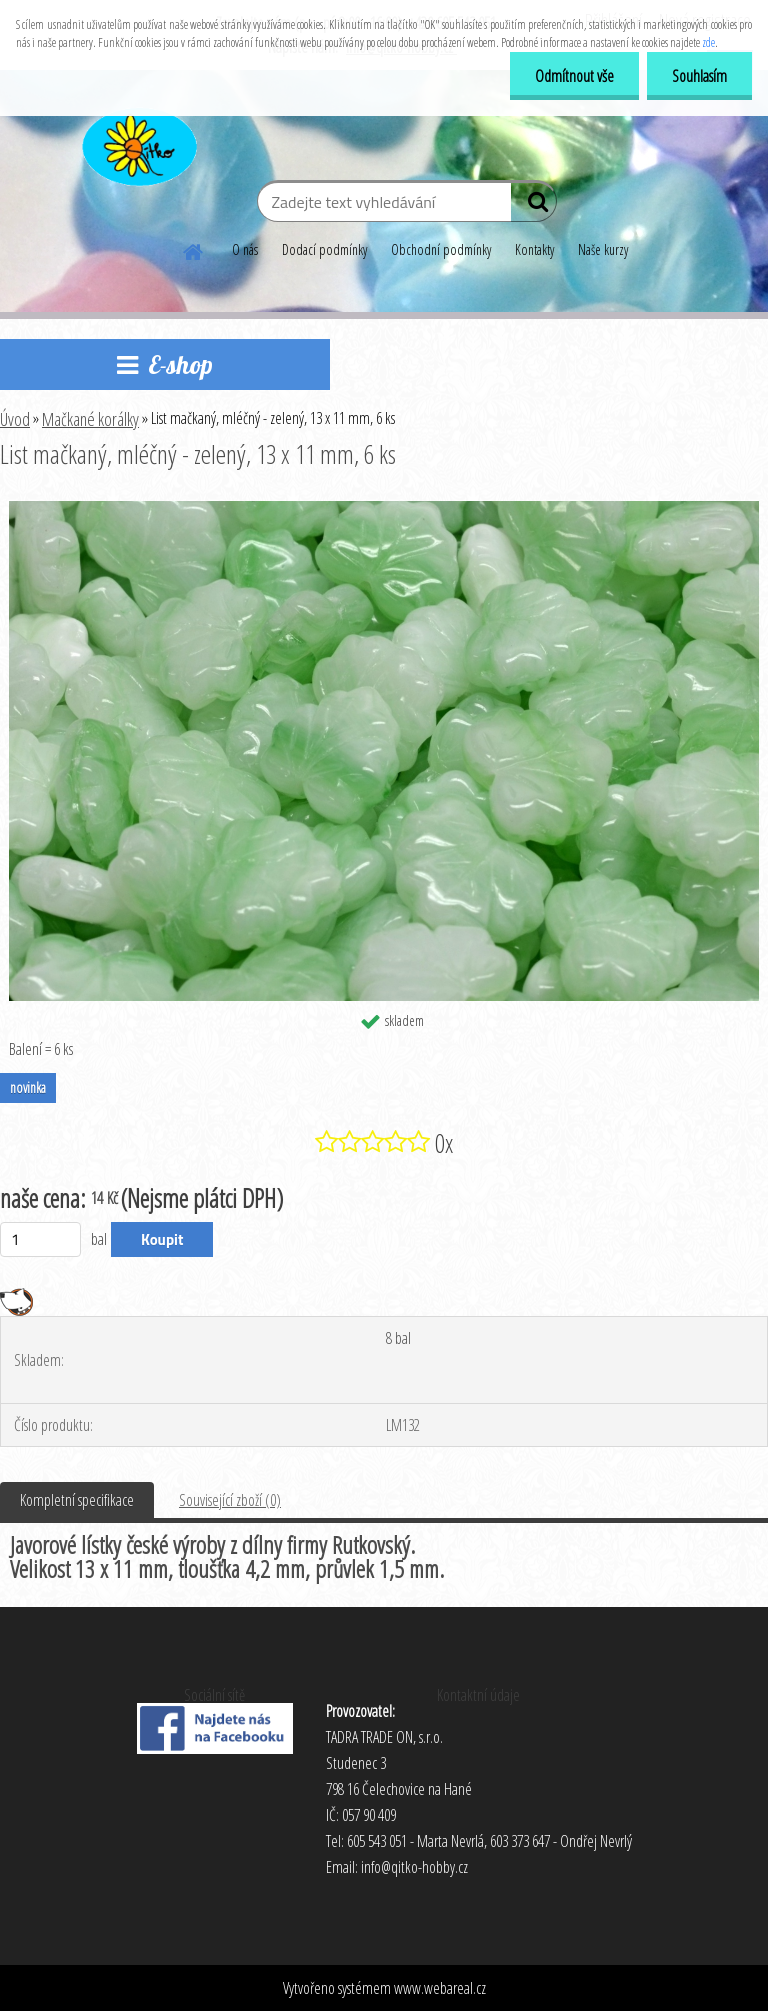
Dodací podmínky (324, 249)
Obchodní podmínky (441, 249)
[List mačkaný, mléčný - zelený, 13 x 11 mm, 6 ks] (384, 509)
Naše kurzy (603, 249)
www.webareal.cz (440, 1988)
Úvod (15, 419)
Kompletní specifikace (77, 1500)
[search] (533, 206)
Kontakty (534, 249)
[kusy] (40, 1239)
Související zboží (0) (230, 1500)
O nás (245, 249)
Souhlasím (699, 76)
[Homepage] (194, 249)
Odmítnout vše (574, 76)
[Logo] (137, 144)
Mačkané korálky (90, 419)
